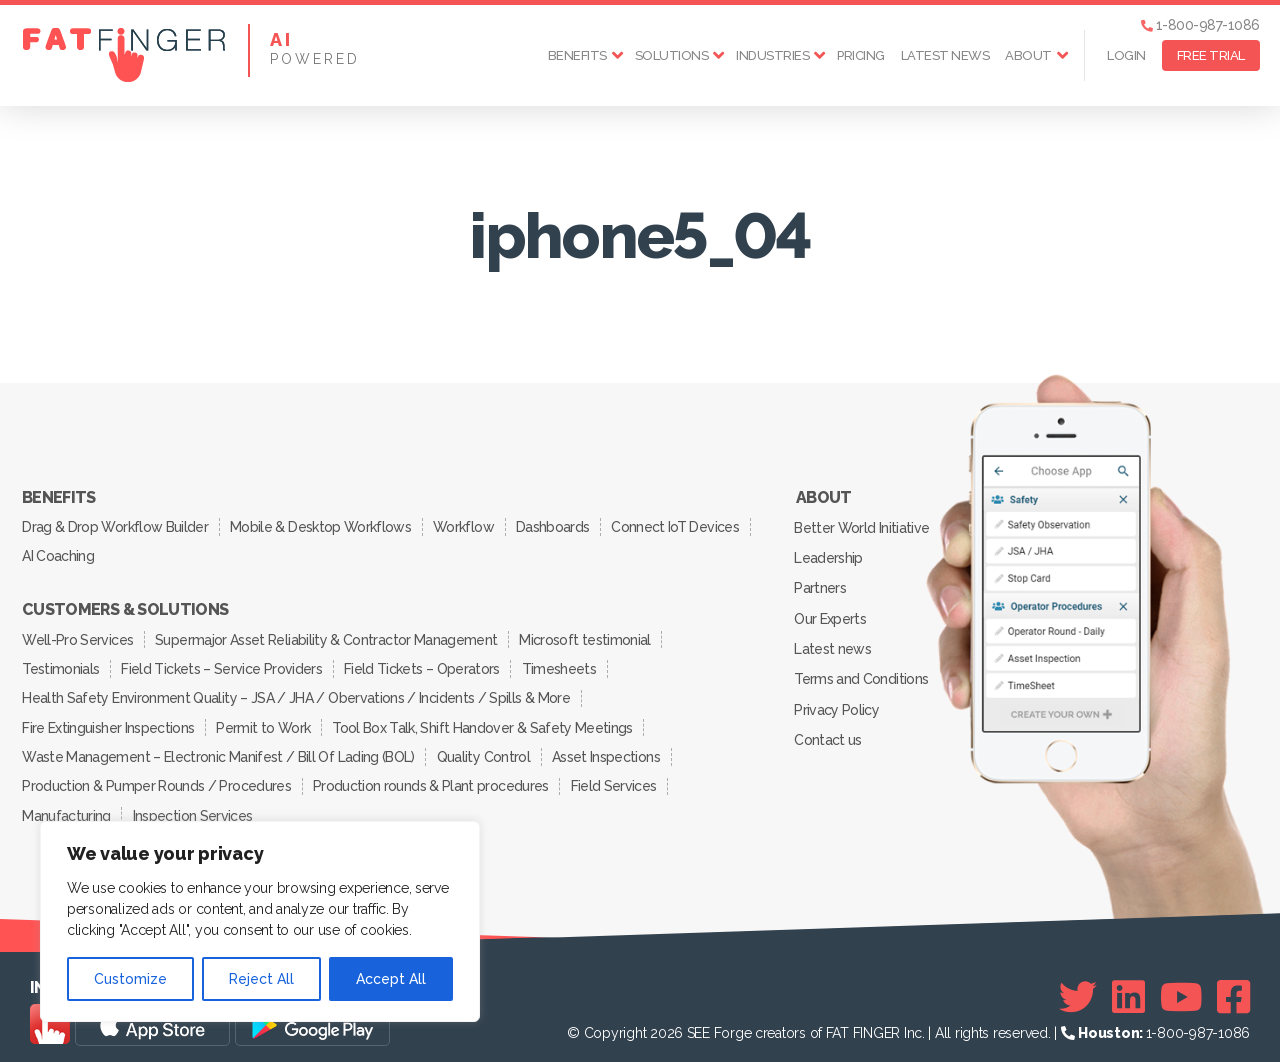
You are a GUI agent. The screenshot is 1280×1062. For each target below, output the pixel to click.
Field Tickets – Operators (425, 662)
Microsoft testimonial (588, 634)
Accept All (391, 979)
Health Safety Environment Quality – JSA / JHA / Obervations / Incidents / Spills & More (296, 690)
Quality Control (484, 746)
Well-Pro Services (78, 634)
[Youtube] (1181, 983)
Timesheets (564, 662)
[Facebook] (1233, 983)
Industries (772, 55)
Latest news (945, 55)
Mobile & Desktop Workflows (322, 525)
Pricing (861, 55)
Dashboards (558, 525)
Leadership (829, 555)
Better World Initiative (862, 526)
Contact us (828, 729)
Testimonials (61, 662)
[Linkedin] (1128, 983)
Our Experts (831, 613)
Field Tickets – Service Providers (224, 662)
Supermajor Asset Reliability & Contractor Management (328, 634)
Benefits (577, 55)
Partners (821, 584)
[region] (260, 921)
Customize (130, 979)
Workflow (467, 525)
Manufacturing (67, 802)
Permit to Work (266, 718)
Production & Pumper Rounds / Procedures (157, 774)
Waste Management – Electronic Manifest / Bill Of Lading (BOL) (218, 746)
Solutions (672, 55)
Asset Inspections (609, 746)
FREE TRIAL (1211, 55)
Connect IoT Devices (682, 525)
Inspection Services (194, 802)
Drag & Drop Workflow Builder (115, 525)
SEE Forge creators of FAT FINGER (793, 1019)
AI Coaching (59, 553)
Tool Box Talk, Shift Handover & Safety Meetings (486, 718)
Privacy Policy (837, 700)
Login (1126, 55)
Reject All (261, 979)
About (1028, 55)
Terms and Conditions (862, 671)
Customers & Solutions (125, 606)
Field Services (617, 774)
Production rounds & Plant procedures (432, 774)
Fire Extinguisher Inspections (109, 718)
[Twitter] (1078, 983)
